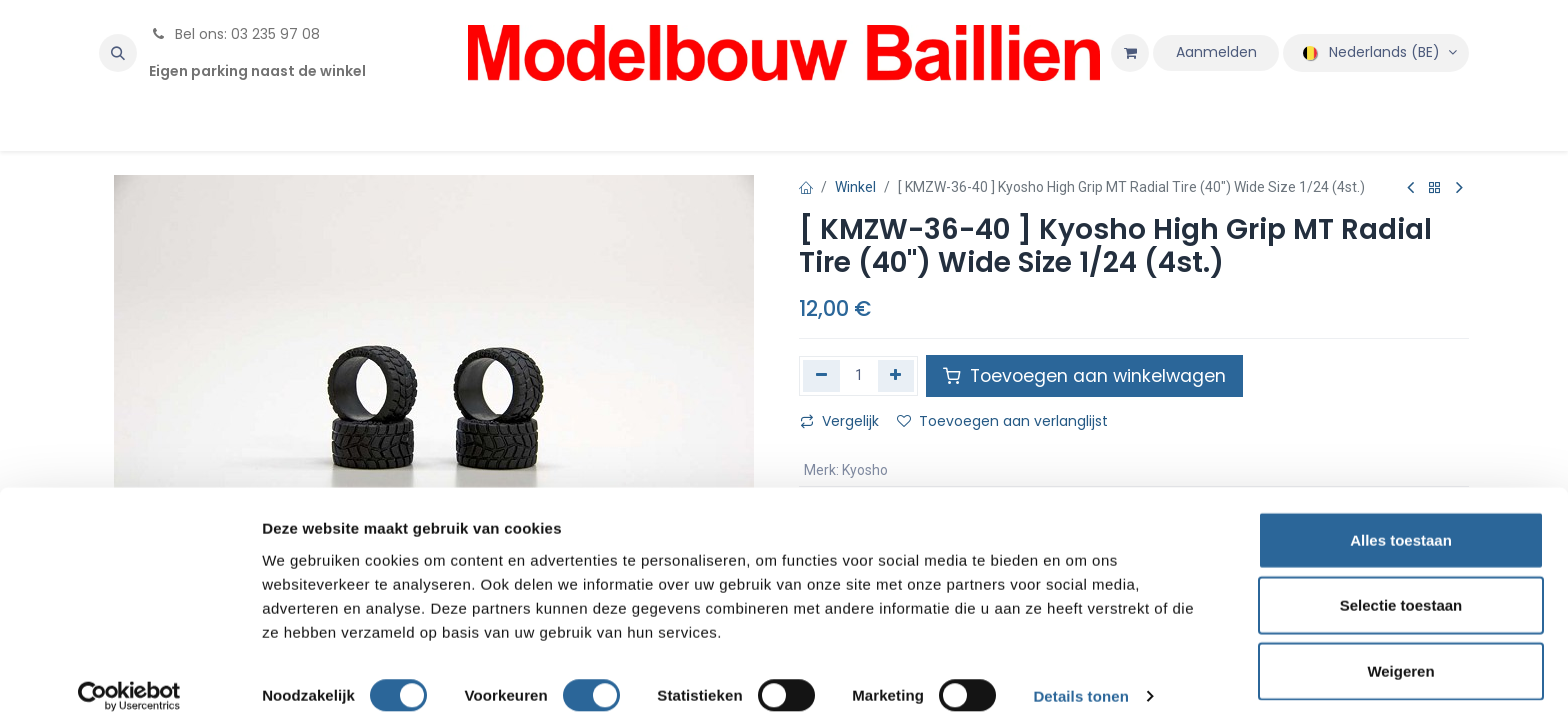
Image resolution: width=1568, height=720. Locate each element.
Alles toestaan (1401, 523)
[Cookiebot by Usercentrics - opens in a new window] (129, 681)
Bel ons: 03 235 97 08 (234, 34)
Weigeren (1400, 654)
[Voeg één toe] (896, 376)
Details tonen (1080, 680)
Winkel (855, 187)
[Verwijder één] (821, 376)
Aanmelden (1216, 52)
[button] (118, 53)
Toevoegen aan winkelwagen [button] (1084, 376)
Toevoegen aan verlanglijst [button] (1002, 421)
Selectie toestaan (1401, 589)
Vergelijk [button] (839, 421)
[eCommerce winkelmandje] (1130, 53)
